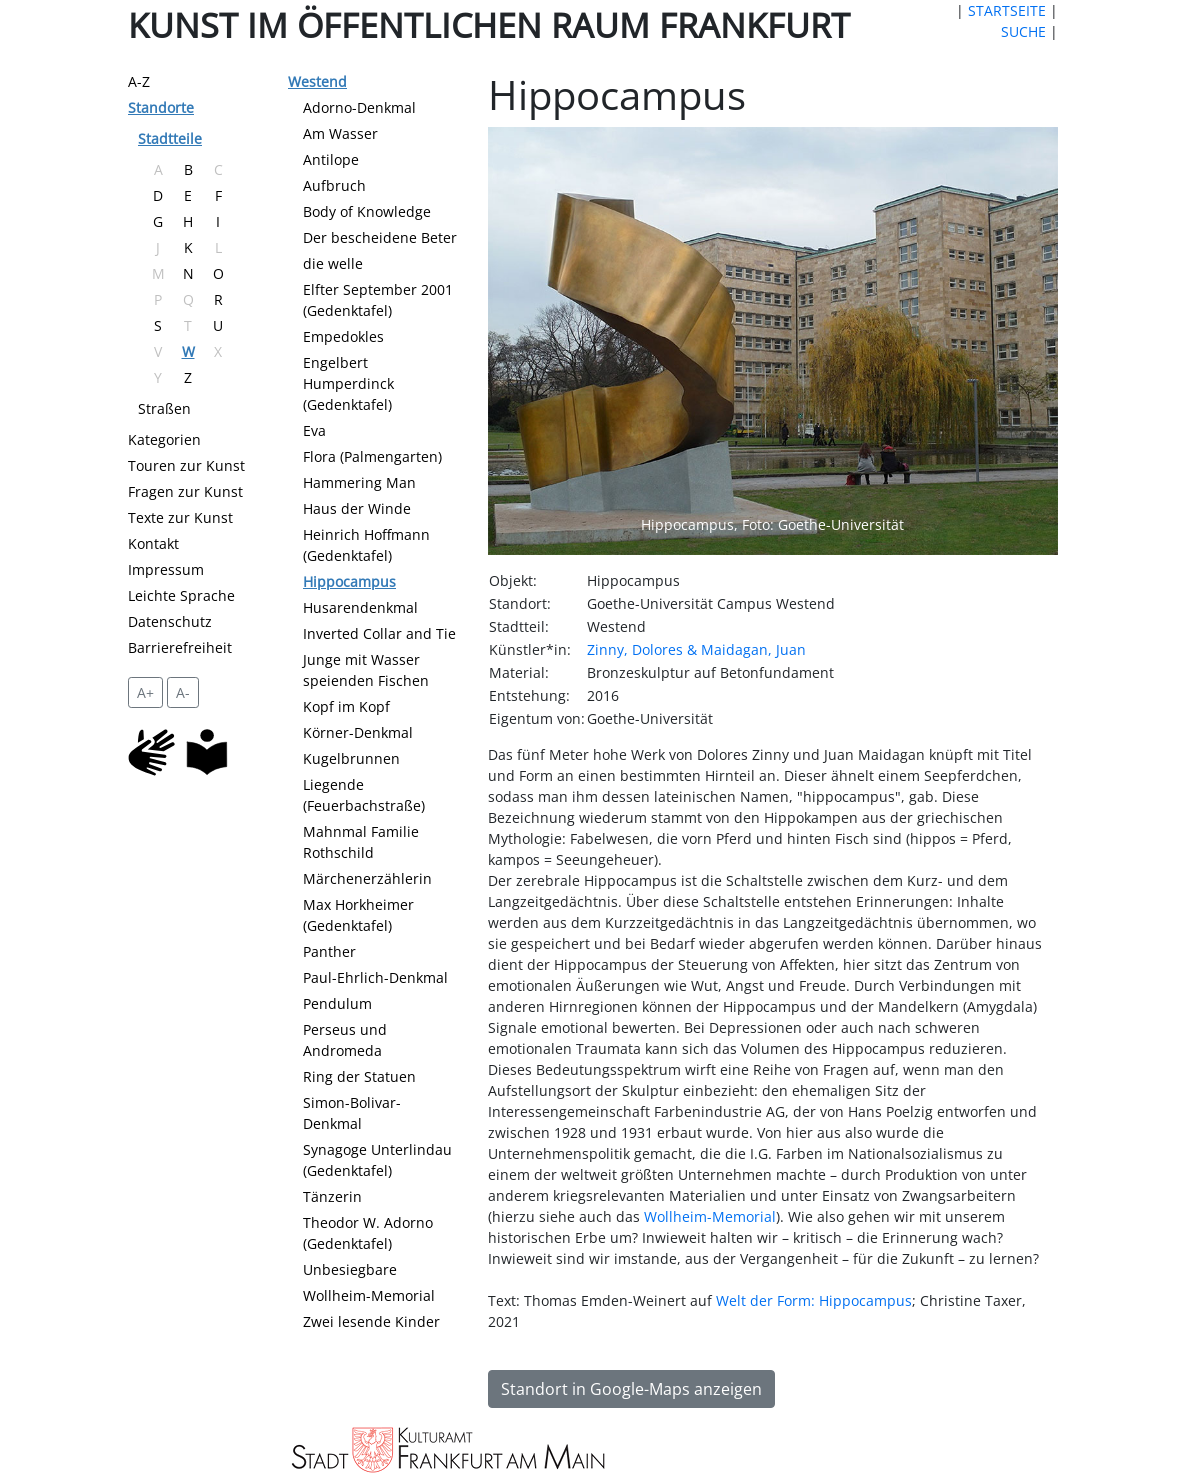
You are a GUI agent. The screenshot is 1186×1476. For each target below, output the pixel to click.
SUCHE (1023, 31)
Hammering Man (359, 482)
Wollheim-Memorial (369, 1295)
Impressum (166, 569)
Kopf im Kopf (346, 706)
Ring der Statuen (359, 1076)
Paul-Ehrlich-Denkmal (375, 977)
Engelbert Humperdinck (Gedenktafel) (348, 383)
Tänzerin (332, 1196)
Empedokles (343, 336)
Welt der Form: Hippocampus (814, 1300)
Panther (329, 951)
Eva (314, 430)
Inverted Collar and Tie (379, 633)
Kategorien (164, 439)
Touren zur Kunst (186, 465)
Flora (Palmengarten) (372, 456)
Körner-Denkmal (358, 732)
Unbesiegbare (350, 1269)
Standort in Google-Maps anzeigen (631, 1389)
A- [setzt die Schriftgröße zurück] (183, 692)
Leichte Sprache (181, 595)
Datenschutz (170, 621)
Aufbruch (334, 185)
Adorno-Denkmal (359, 107)
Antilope (331, 159)
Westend (317, 81)
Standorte (161, 107)
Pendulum (337, 1003)
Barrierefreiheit (180, 647)
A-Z (139, 81)
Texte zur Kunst (180, 517)
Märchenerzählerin (367, 878)
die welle (333, 263)
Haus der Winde (357, 508)
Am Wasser (340, 133)
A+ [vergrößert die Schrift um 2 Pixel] (145, 692)
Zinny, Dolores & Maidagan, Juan (696, 649)
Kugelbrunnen (351, 758)
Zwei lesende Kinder (371, 1321)
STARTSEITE (1007, 10)
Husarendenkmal (360, 607)
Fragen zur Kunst (185, 491)
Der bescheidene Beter (380, 237)
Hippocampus (349, 581)
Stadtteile (170, 138)
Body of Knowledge (367, 211)
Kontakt (153, 543)
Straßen (164, 408)
